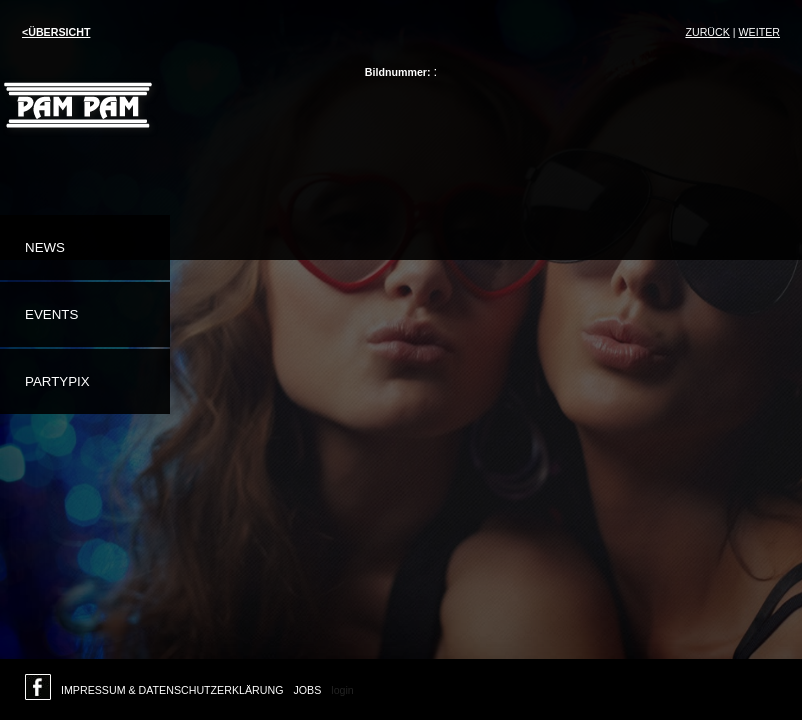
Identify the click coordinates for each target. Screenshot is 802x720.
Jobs (307, 690)
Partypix (57, 381)
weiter (759, 32)
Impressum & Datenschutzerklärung (172, 690)
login (342, 690)
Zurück (707, 32)
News (45, 247)
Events (51, 314)
